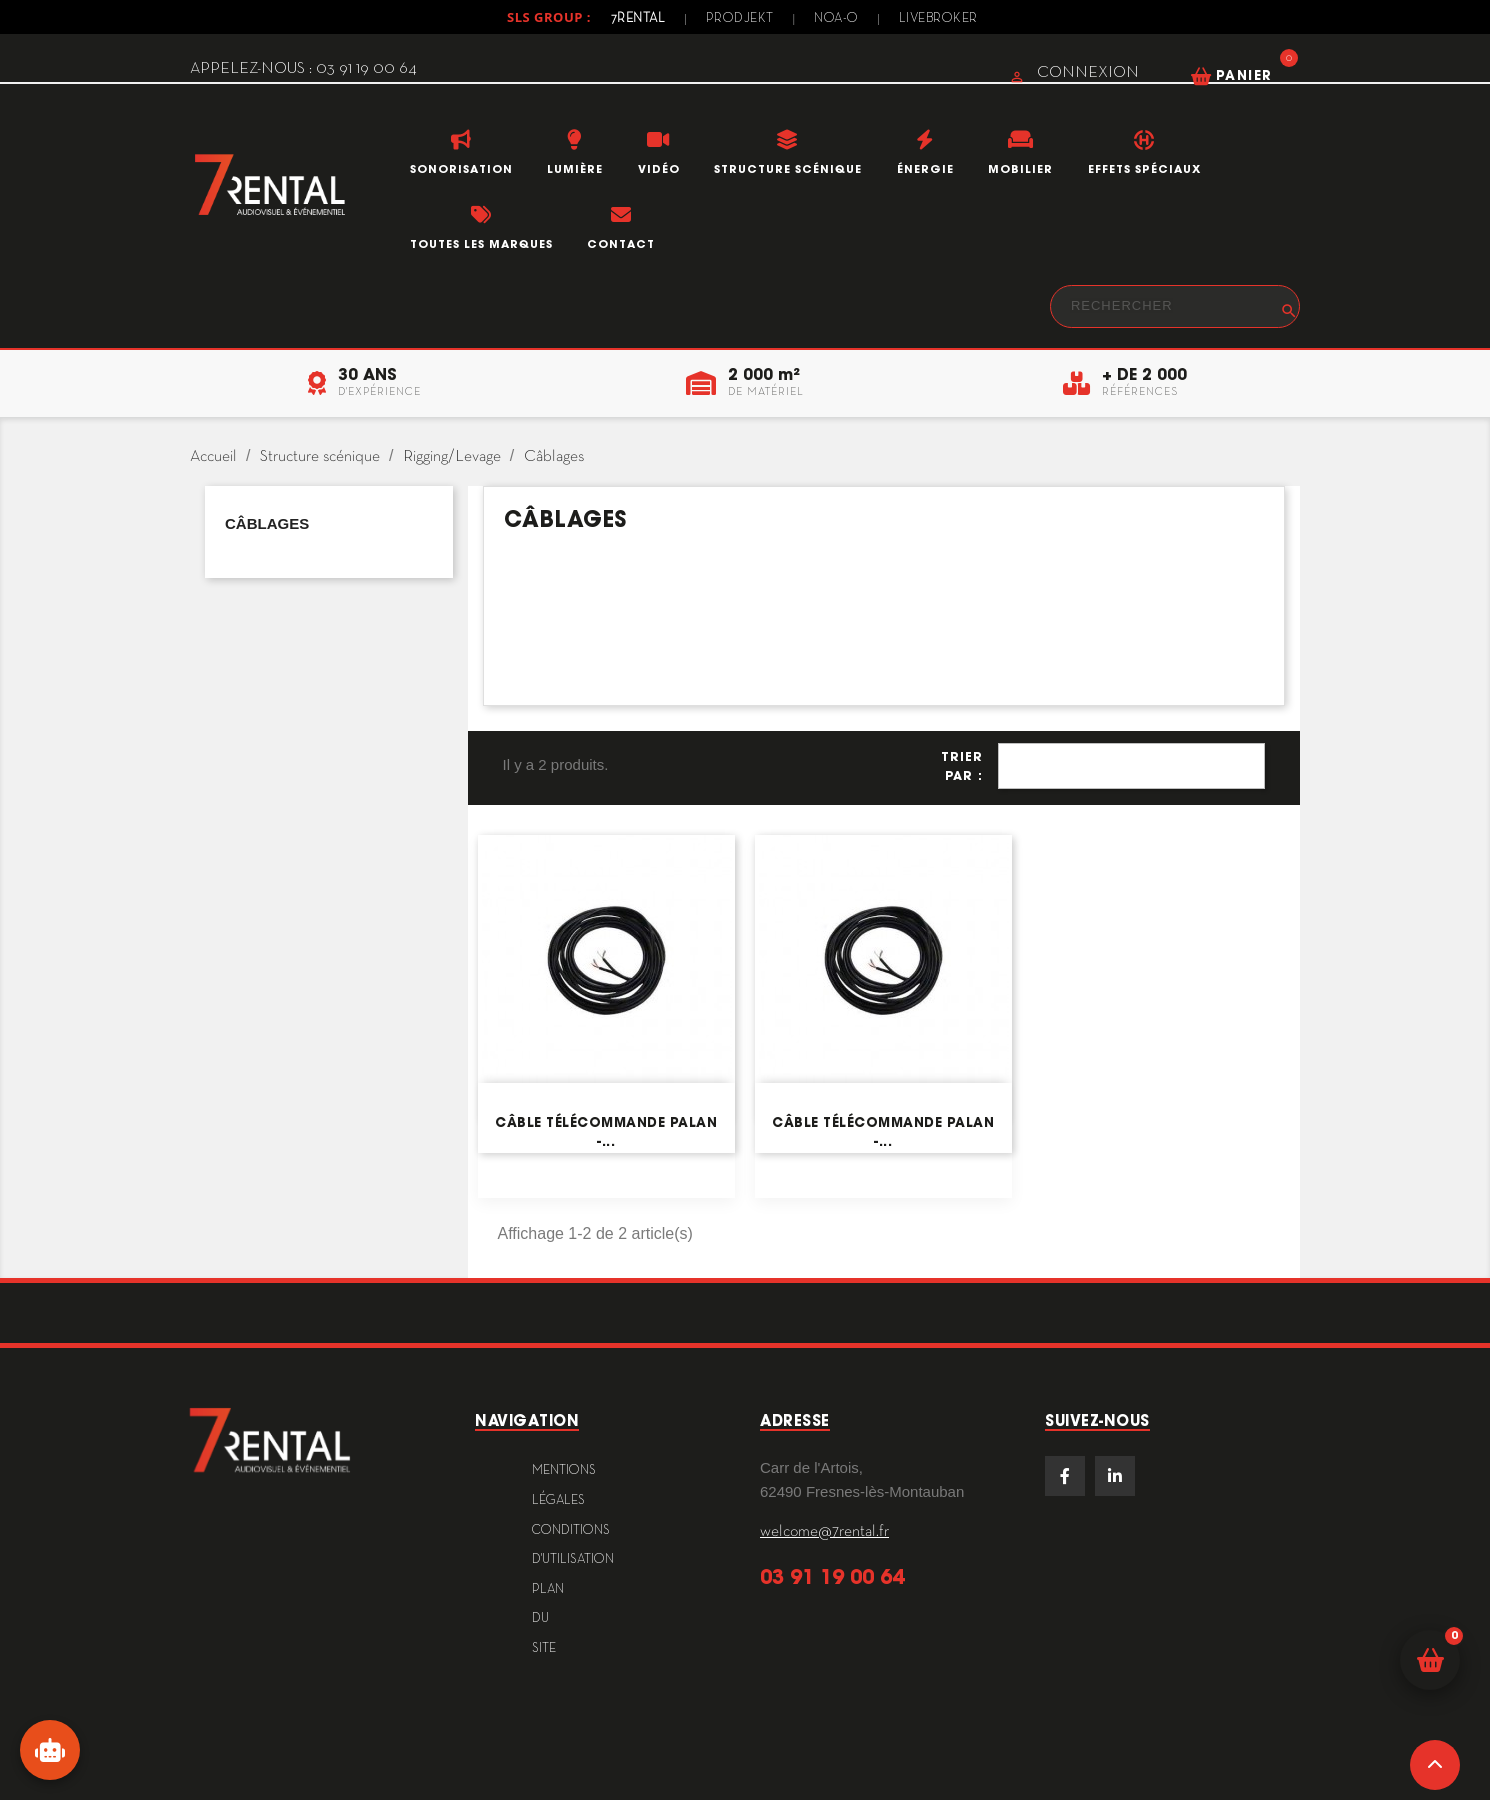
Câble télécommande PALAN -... (606, 1131)
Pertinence (1131, 766)
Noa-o (836, 19)
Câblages (267, 523)
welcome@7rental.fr (824, 1532)
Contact (621, 244)
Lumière (575, 169)
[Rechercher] (1175, 306)
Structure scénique (788, 169)
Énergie (925, 169)
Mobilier (1020, 169)
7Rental (638, 19)
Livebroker (938, 19)
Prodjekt (740, 19)
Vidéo (659, 169)
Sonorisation (461, 169)
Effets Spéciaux (1144, 169)
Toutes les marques (481, 244)
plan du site (548, 1619)
